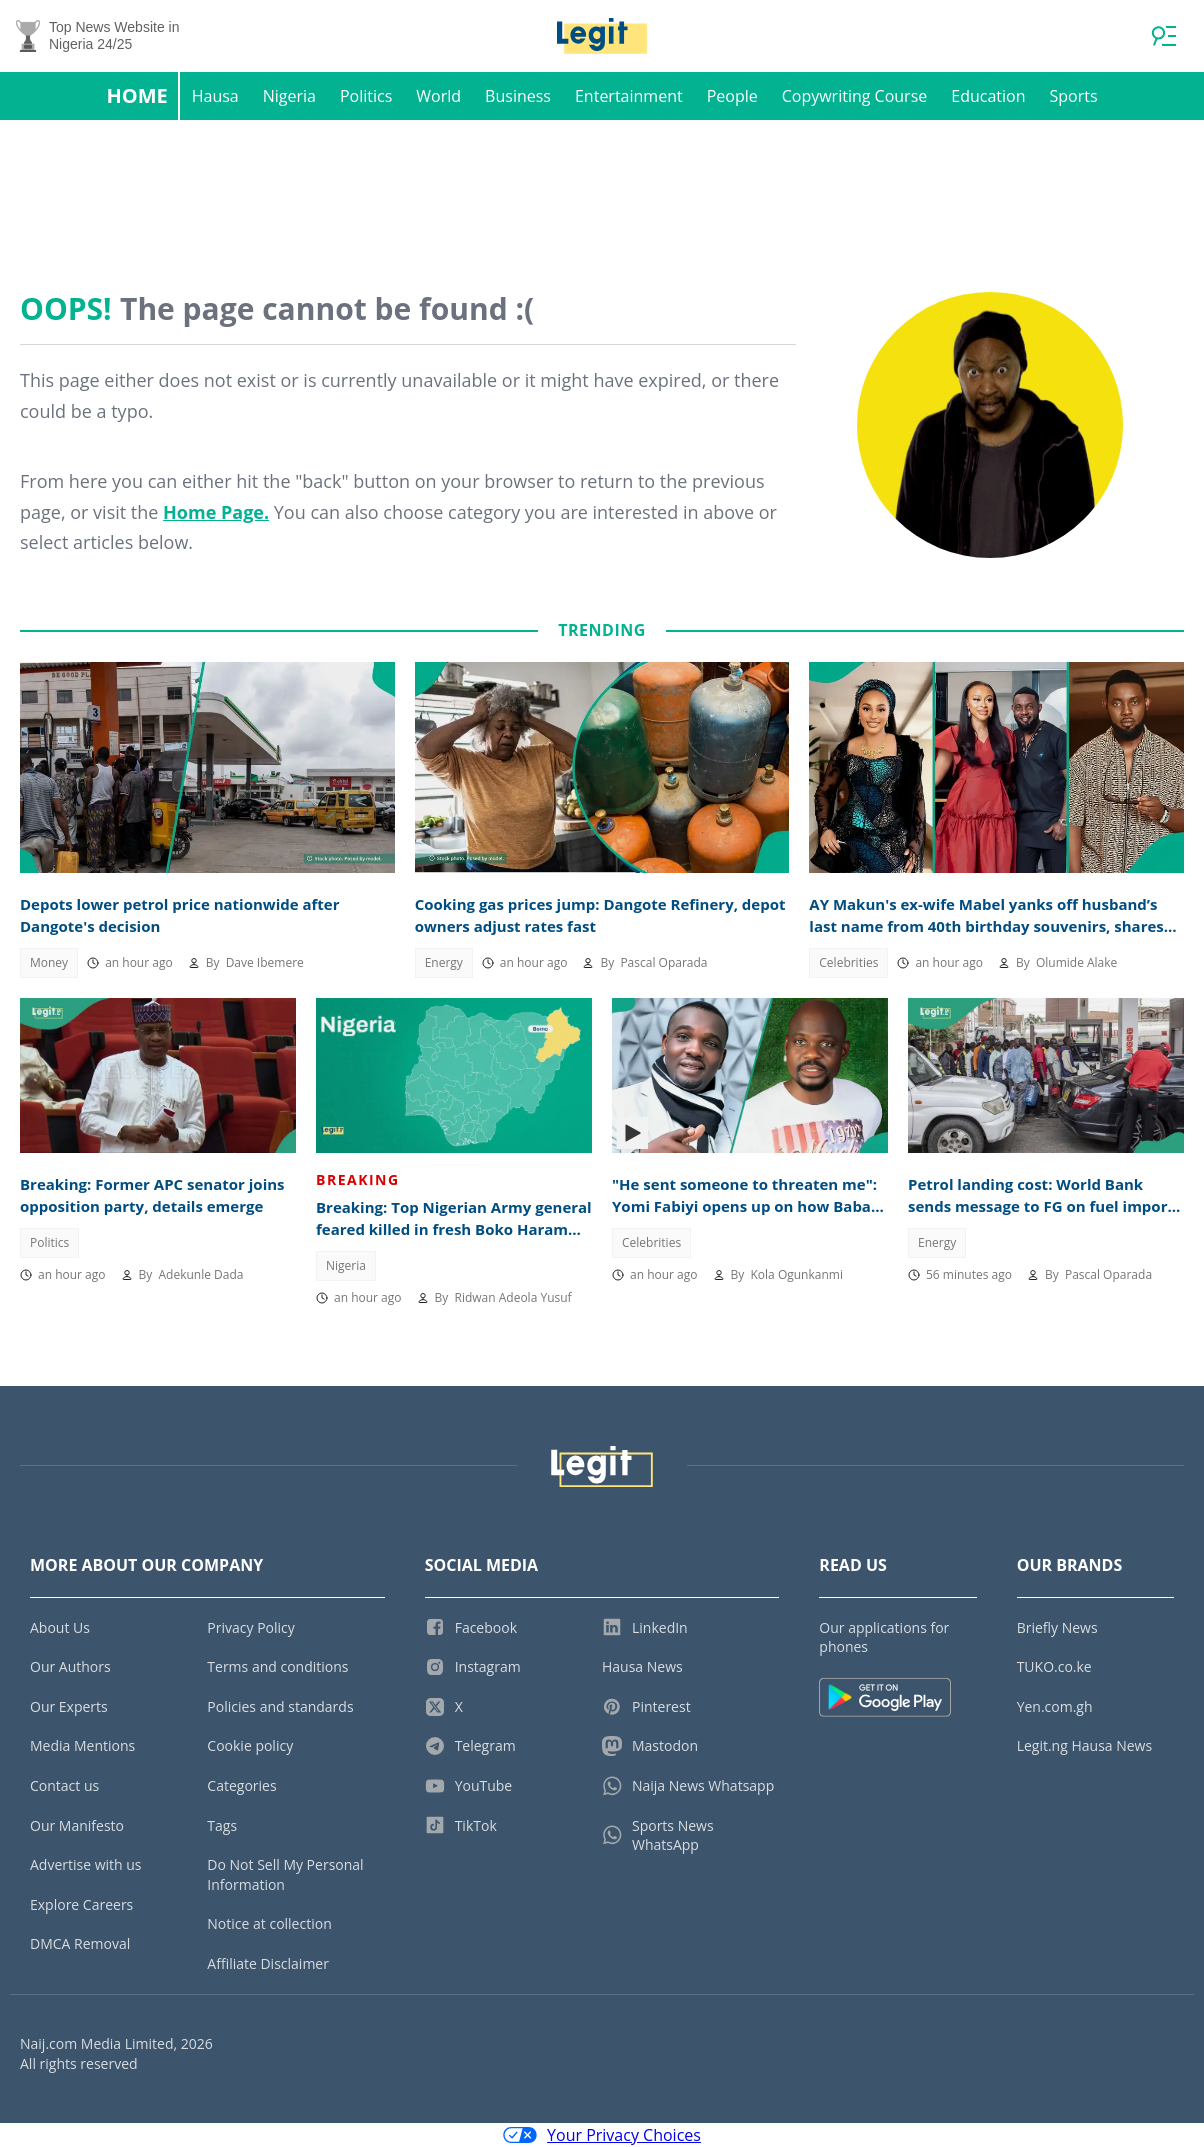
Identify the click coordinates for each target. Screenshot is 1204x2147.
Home (136, 95)
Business (518, 96)
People (732, 96)
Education (988, 96)
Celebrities (848, 962)
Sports (1073, 96)
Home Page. (216, 512)
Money (49, 962)
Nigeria (289, 96)
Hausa (215, 96)
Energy (444, 962)
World (438, 96)
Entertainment (629, 96)
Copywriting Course (855, 96)
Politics (366, 96)
